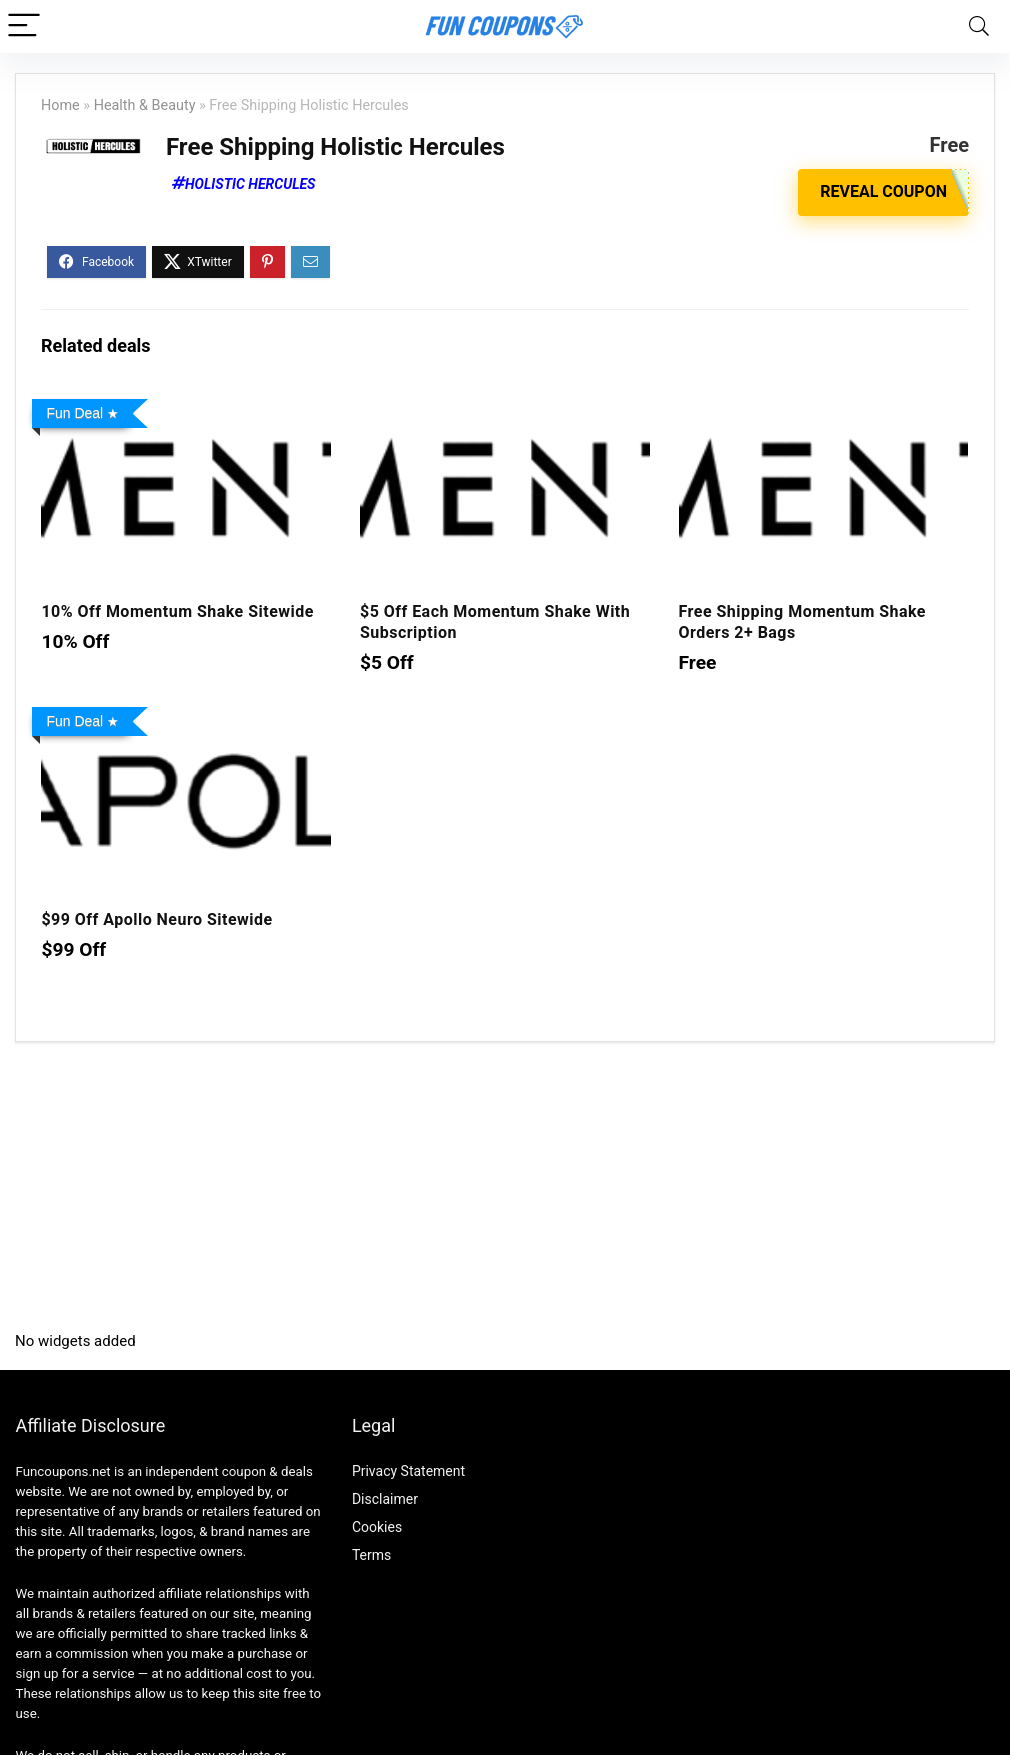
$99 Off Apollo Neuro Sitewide (156, 919)
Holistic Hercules (250, 184)
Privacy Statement (408, 1471)
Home (60, 105)
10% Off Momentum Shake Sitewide (177, 611)
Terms (371, 1555)
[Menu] (24, 26)
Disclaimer (385, 1499)
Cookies (377, 1527)
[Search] (979, 26)
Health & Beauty (145, 105)
